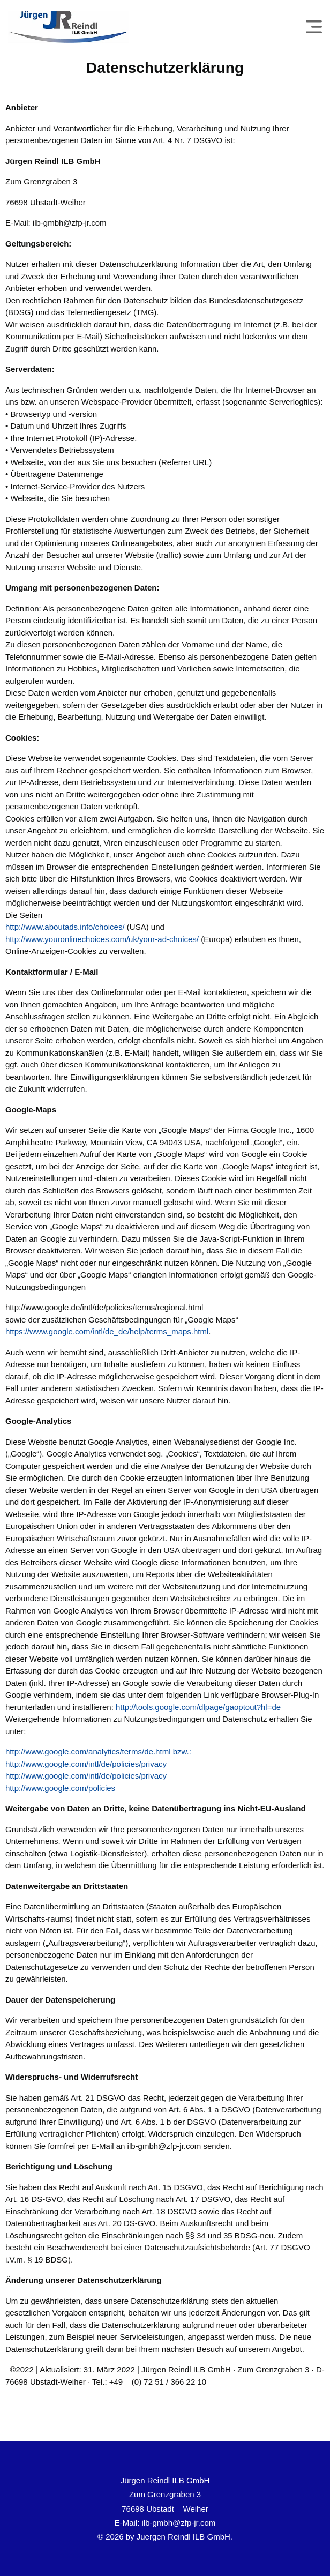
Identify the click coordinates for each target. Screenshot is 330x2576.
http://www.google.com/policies (60, 1788)
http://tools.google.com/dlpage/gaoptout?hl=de (198, 1707)
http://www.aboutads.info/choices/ (65, 926)
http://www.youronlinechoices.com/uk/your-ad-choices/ (102, 939)
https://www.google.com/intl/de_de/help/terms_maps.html (106, 1331)
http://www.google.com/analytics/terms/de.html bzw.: (98, 1751)
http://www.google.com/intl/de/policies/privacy (86, 1763)
